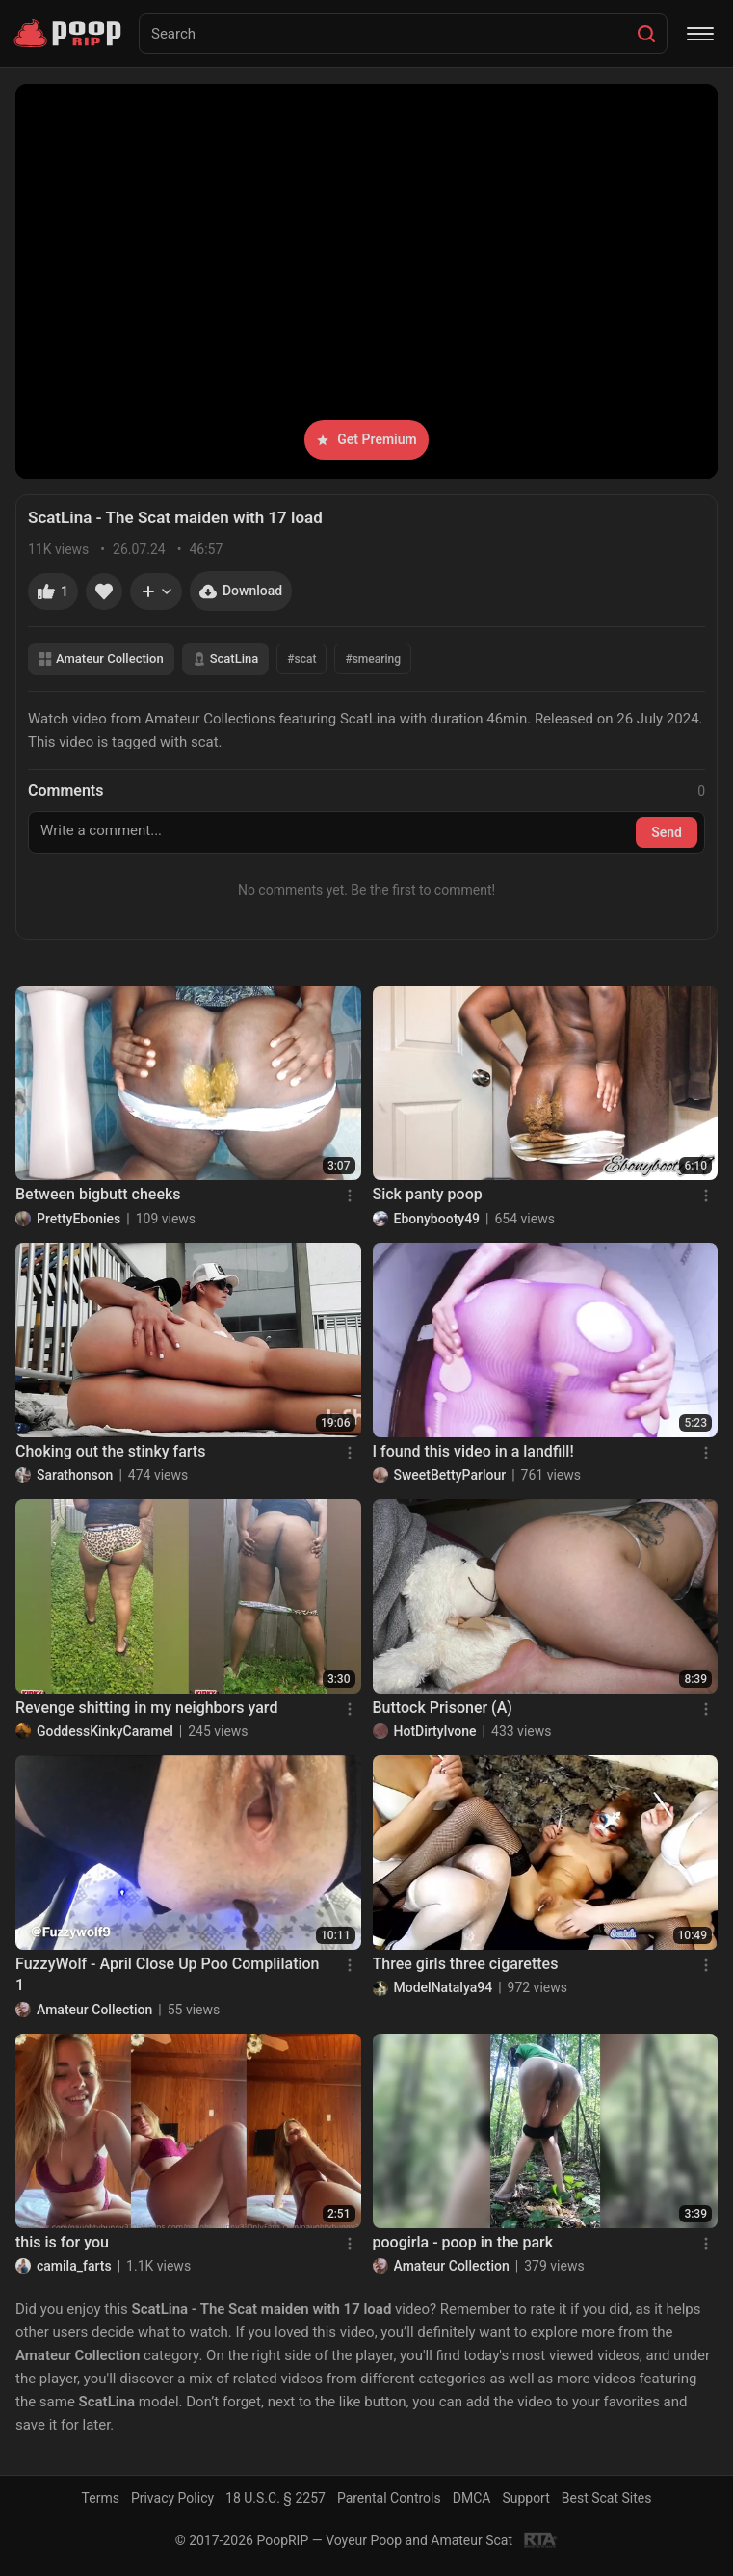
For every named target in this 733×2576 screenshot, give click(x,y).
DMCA (472, 2498)
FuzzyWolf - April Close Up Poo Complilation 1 (167, 1974)
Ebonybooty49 (437, 1218)
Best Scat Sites (607, 2498)
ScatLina (226, 658)
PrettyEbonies (78, 1218)
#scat (301, 659)
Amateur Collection (101, 658)
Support (525, 2498)
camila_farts (74, 2266)
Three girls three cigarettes (466, 1964)
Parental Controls (389, 2498)
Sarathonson (75, 1475)
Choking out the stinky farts (110, 1451)
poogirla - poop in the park (463, 2242)
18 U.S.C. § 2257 (275, 2498)
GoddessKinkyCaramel (105, 1731)
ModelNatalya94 (443, 1987)
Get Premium (366, 439)
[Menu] (700, 34)
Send (666, 832)
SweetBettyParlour (450, 1475)
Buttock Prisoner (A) (442, 1707)
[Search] (646, 33)
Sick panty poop (428, 1194)
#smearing (373, 659)
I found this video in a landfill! (473, 1451)
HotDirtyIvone (435, 1731)
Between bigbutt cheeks (98, 1194)
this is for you (62, 2242)
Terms (100, 2498)
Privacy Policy (172, 2498)
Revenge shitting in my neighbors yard (146, 1707)
